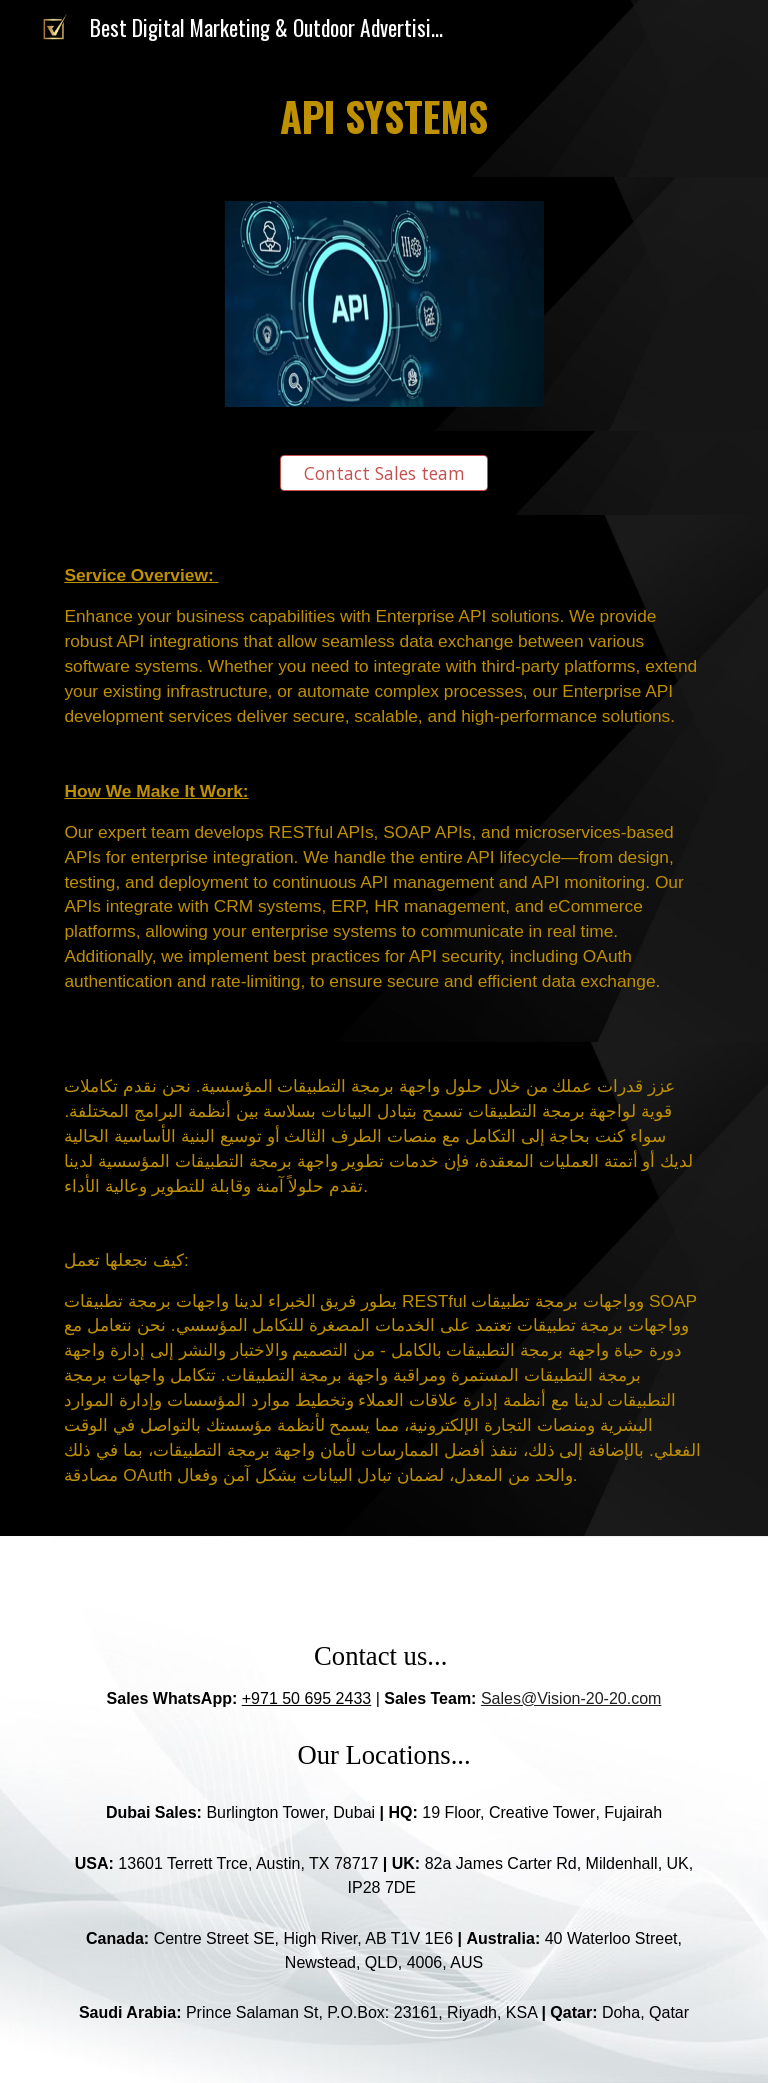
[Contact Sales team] (383, 473)
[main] (383, 116)
